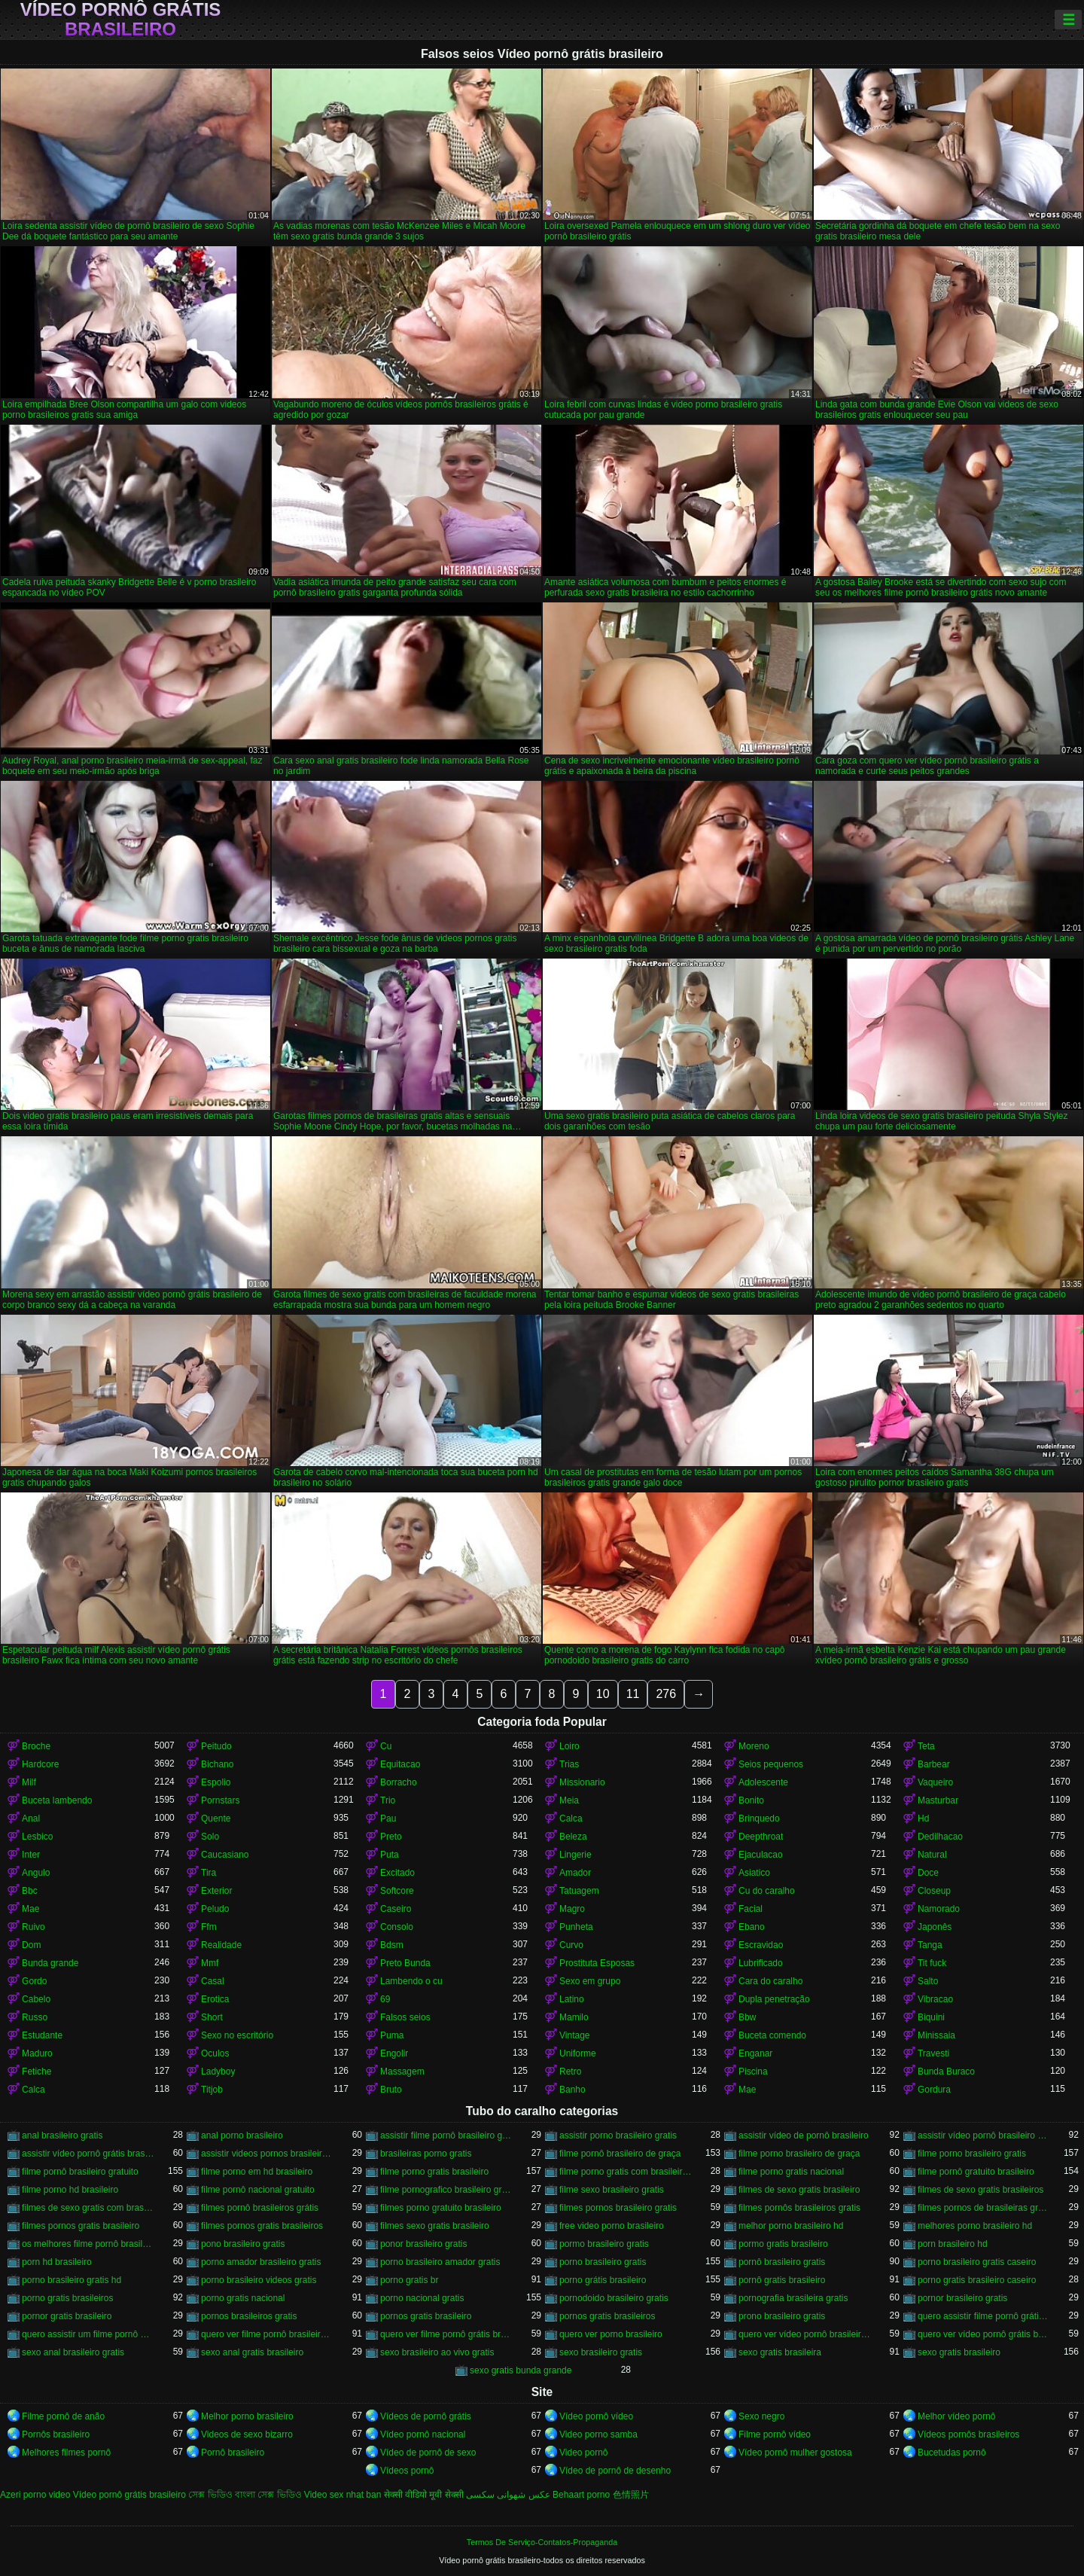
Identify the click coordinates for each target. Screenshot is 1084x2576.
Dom (31, 1945)
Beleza (573, 1836)
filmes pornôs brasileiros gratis (799, 2208)
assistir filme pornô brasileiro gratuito (446, 2135)
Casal (212, 1981)
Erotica (215, 1999)
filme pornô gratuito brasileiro (976, 2171)
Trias (569, 1764)
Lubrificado (760, 1963)
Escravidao (760, 1945)
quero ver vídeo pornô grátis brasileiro (984, 2334)
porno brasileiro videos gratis (258, 2280)
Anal (31, 1818)
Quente (215, 1818)
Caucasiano (224, 1854)
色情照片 (631, 2494)
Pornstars (220, 1800)
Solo (210, 1836)
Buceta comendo (772, 2035)
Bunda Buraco (946, 2071)
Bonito (751, 1800)
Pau (388, 1818)
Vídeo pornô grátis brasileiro (120, 19)
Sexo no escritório (237, 2035)
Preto (391, 1836)
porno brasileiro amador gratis (440, 2262)
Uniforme (577, 2053)
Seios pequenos (770, 1764)
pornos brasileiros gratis (249, 2316)
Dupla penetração (774, 1999)
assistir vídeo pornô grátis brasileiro (88, 2153)
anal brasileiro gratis (62, 2135)
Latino (571, 1999)
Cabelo (36, 1999)
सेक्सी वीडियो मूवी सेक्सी (424, 2494)
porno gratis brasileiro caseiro (977, 2280)
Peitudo (216, 1746)
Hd (923, 1818)
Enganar (755, 2053)
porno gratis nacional (243, 2298)
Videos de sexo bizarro (247, 2434)
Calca (571, 1818)
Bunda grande (50, 1963)
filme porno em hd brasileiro (256, 2171)
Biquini (931, 2017)
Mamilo (574, 2017)
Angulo (36, 1872)
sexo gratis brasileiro (959, 2352)
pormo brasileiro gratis (604, 2244)
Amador (575, 1872)
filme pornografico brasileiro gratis (446, 2189)
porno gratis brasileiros (67, 2298)
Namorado (939, 1909)
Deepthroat (760, 1836)
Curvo (571, 1945)
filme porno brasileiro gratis (972, 2153)
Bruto (391, 2089)
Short (212, 2017)
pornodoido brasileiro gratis (613, 2298)
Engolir (394, 2053)
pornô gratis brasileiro (781, 2280)
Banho (572, 2089)
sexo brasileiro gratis (600, 2352)
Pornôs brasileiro (56, 2434)
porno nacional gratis (422, 2298)
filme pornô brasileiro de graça (620, 2153)
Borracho (398, 1782)
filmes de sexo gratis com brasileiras (88, 2208)
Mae (30, 1909)
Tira (208, 1872)
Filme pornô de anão (63, 2416)
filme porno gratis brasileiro (434, 2171)
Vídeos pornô (407, 2470)
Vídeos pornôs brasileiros (968, 2434)
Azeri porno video (35, 2494)
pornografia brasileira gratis (793, 2298)
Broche (36, 1746)
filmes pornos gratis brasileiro (80, 2226)
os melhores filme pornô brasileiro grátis (88, 2244)
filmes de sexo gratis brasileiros (980, 2189)
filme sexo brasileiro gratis (611, 2189)
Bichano (217, 1764)
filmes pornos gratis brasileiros (262, 2226)
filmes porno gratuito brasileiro (440, 2208)
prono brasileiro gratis (781, 2316)
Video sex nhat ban (343, 2494)
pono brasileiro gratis (243, 2244)
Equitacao (400, 1764)
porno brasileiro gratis (602, 2262)
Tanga (930, 1945)
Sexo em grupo (589, 1981)
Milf (29, 1782)
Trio (387, 1800)
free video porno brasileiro (611, 2226)
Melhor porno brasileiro (247, 2416)
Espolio (215, 1782)
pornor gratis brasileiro (66, 2316)
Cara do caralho (770, 1981)
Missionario (582, 1782)
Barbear (934, 1764)
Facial (750, 1909)
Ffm (209, 1927)
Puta (389, 1854)
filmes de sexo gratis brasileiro (799, 2189)
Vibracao (935, 1999)
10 (603, 1693)
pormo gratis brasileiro (783, 2244)
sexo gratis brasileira (779, 2352)
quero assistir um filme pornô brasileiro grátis (88, 2334)
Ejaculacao (760, 1854)
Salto (928, 1981)
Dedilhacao (940, 1836)
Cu (385, 1746)
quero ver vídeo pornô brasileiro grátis (804, 2334)
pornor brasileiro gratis (962, 2298)
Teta (926, 1746)
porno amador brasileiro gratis (261, 2262)
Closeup (934, 1891)
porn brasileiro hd (953, 2244)
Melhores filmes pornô (66, 2452)
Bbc (30, 1891)
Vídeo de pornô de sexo (428, 2452)
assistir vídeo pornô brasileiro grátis (984, 2135)
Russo (34, 2017)
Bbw (747, 2017)
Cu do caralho (766, 1891)
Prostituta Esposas (597, 1963)
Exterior (216, 1891)
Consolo (396, 1927)
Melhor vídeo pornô (956, 2416)
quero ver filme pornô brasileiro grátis (267, 2334)
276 (666, 1693)
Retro (570, 2071)
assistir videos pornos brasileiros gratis (267, 2153)
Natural (932, 1854)
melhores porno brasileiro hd (975, 2226)
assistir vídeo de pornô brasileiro (803, 2135)
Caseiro (395, 1909)
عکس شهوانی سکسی (508, 2494)
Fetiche (36, 2071)
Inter (31, 1854)
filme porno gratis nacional (791, 2171)
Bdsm (391, 1945)
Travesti (933, 2053)
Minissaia (936, 2035)
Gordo (34, 1981)
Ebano (751, 1927)
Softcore (397, 1891)
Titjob (212, 2089)
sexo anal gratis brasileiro (252, 2352)
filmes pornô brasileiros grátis (259, 2208)
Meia (569, 1800)
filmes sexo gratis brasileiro (434, 2226)
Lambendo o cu (411, 1981)
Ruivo (33, 1927)
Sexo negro (761, 2416)
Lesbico (37, 1836)
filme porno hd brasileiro (70, 2189)
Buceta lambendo (57, 1800)
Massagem (402, 2071)
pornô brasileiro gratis (781, 2262)
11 (633, 1693)
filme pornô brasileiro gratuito (80, 2171)
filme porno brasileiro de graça (799, 2153)
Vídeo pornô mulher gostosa (795, 2452)
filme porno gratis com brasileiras (625, 2171)
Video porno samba (598, 2434)
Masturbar (938, 1800)
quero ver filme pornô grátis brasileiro (446, 2334)
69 (385, 1999)
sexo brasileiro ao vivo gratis (437, 2352)
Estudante (42, 2035)
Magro (572, 1909)
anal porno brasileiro (242, 2135)
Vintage (574, 2035)
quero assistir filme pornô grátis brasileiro (984, 2316)
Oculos (215, 2053)
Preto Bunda (405, 1963)
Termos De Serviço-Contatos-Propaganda (542, 2542)
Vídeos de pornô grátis (425, 2416)
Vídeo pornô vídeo (596, 2416)
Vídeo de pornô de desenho (615, 2470)
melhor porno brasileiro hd (790, 2226)
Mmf (209, 1963)
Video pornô (583, 2452)
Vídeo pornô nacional (422, 2434)
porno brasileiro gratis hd (71, 2280)
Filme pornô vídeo (774, 2434)
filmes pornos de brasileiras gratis (984, 2208)
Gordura (934, 2089)
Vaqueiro (935, 1782)
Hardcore (40, 1764)
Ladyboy (218, 2071)
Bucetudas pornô (952, 2452)
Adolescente (763, 1782)
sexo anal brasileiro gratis (73, 2352)
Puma (391, 2035)
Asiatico (754, 1872)
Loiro (569, 1746)
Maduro (37, 2053)
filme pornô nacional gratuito (258, 2189)
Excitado (397, 1872)
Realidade (221, 1945)
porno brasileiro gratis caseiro (977, 2262)
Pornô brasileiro (232, 2452)
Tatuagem (579, 1891)
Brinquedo (759, 1818)
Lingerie (575, 1854)
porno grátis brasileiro (602, 2280)
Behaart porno (581, 2494)
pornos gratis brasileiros (607, 2316)
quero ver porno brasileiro (610, 2334)
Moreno (753, 1746)
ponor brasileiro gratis (423, 2244)
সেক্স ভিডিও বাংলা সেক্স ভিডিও (244, 2494)
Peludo (215, 1909)
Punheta (576, 1927)
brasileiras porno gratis (425, 2153)
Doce (928, 1872)
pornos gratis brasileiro (425, 2316)
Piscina (753, 2071)
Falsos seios (405, 2017)
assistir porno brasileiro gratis (618, 2135)
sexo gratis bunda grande (520, 2370)
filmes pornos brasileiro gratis (618, 2208)
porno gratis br (409, 2280)
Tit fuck (932, 1963)
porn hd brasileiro (57, 2262)
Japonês (935, 1927)
